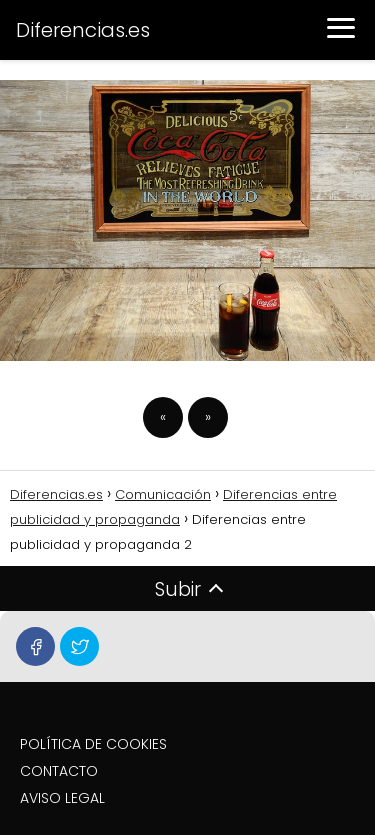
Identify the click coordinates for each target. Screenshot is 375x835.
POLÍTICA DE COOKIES (93, 744)
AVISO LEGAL (62, 798)
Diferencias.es (83, 30)
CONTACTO (59, 771)
